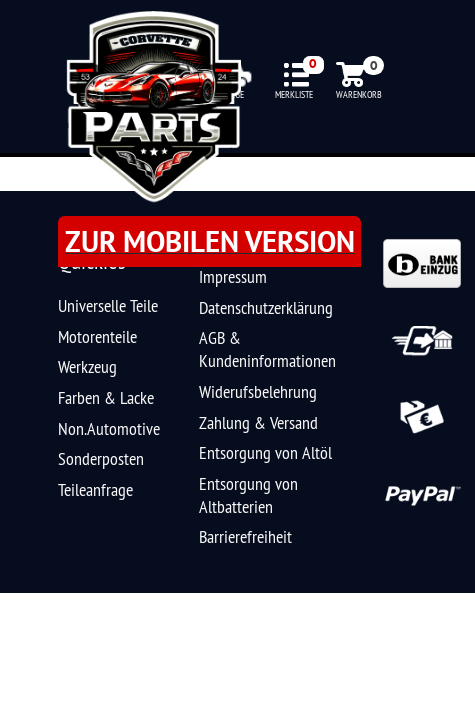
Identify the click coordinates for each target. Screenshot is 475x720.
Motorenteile (97, 336)
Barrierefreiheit (245, 536)
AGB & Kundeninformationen (267, 349)
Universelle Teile (108, 305)
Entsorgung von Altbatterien (248, 495)
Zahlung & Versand (258, 422)
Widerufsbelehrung (258, 391)
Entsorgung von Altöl (265, 452)
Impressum (233, 276)
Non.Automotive (109, 428)
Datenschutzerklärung (266, 307)
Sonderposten (101, 458)
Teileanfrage (95, 489)
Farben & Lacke (106, 397)
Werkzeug (87, 366)
